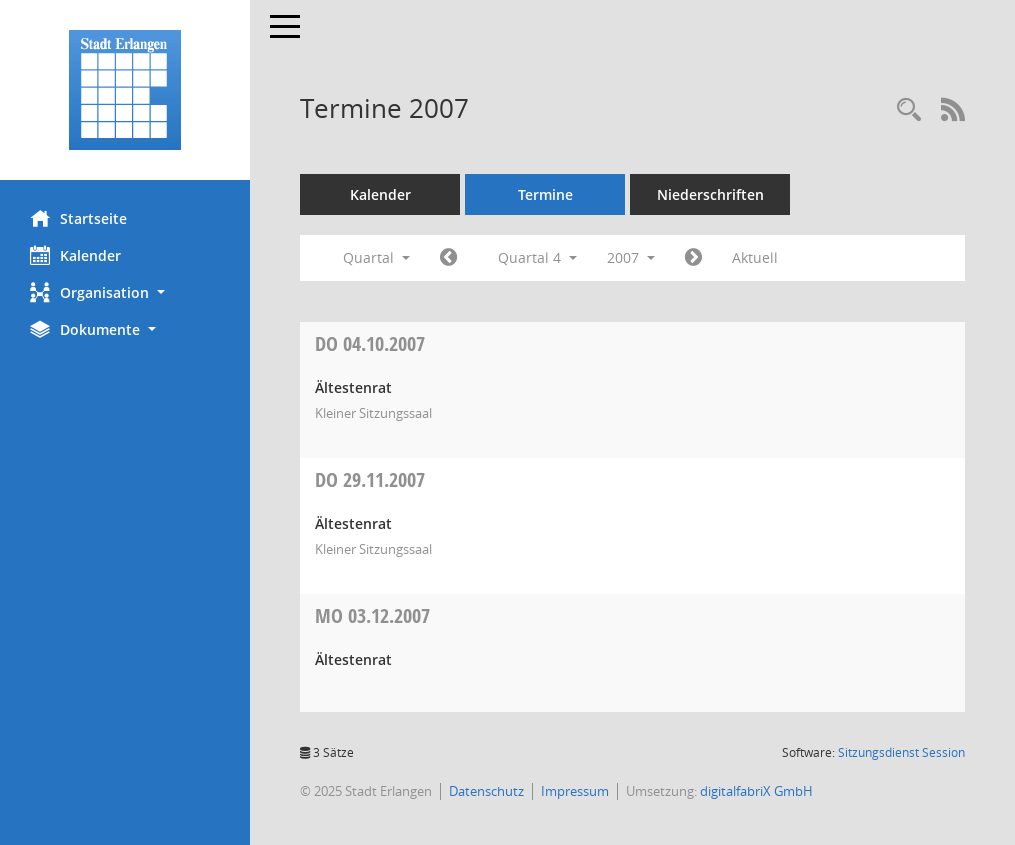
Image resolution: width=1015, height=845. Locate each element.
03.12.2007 (372, 615)
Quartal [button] (376, 257)
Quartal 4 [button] (537, 257)
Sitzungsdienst (901, 752)
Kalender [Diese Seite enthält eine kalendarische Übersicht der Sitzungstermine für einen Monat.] (75, 255)
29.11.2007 (370, 479)
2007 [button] (631, 257)
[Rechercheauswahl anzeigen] (909, 110)
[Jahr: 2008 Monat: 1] (693, 258)
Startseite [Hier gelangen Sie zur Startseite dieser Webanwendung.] (78, 218)
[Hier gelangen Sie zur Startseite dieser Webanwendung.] (125, 90)
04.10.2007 (370, 343)
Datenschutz (486, 791)
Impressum (575, 791)
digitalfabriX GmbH (756, 791)
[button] (125, 292)
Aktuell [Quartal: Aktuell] (755, 257)
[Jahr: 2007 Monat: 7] (448, 258)
